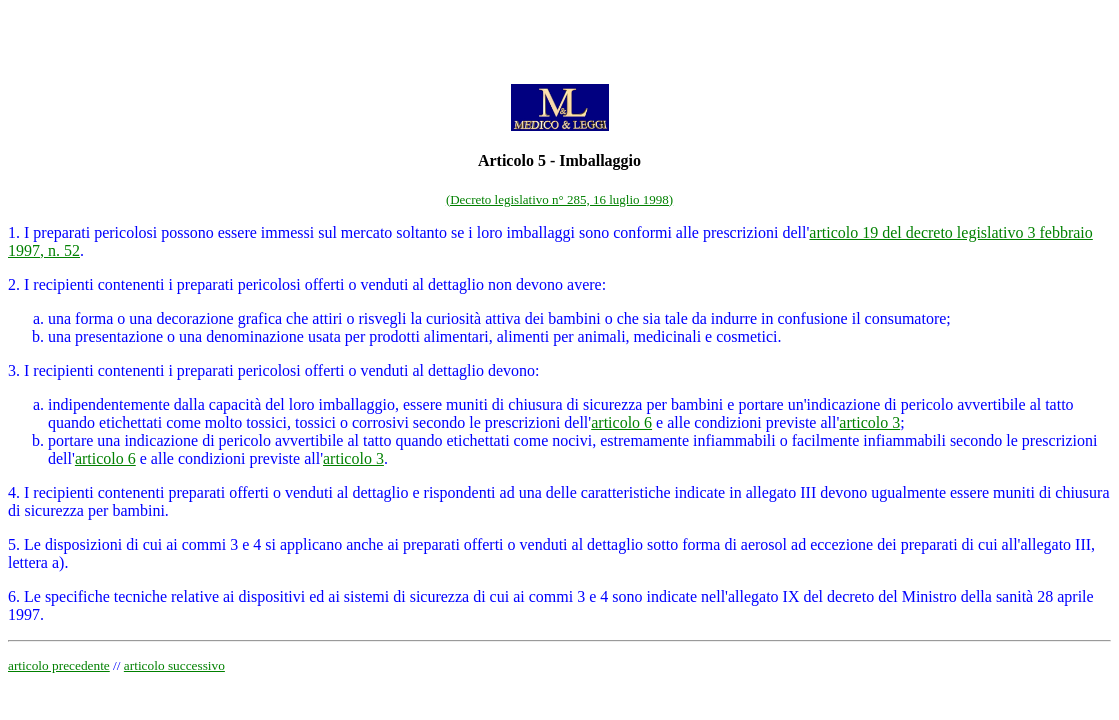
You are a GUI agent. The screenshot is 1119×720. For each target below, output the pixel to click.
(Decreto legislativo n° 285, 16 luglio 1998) (559, 199)
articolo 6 (621, 422)
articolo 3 (869, 422)
